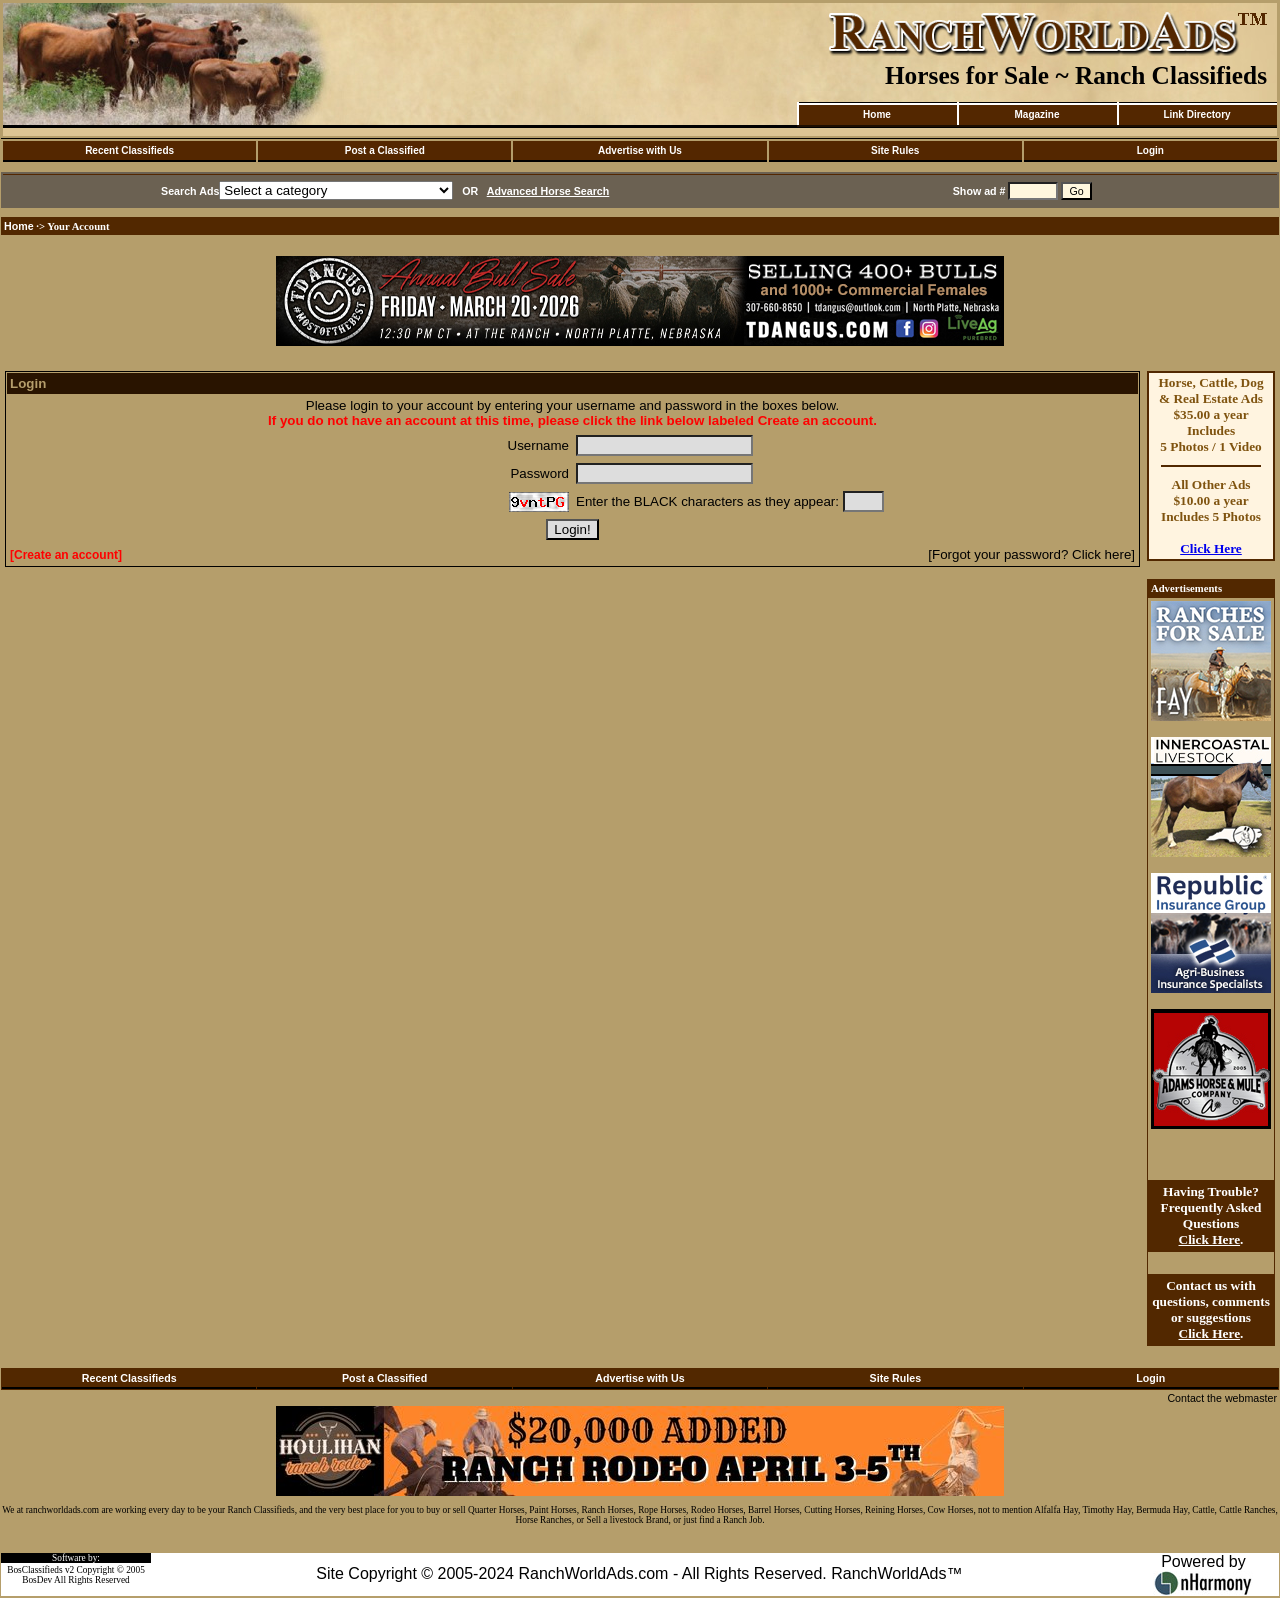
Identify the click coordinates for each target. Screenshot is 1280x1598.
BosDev (37, 1580)
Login (1150, 150)
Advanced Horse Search (548, 191)
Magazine (1036, 114)
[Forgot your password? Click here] (1031, 554)
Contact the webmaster (1222, 1398)
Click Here (1211, 548)
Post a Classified (385, 150)
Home (877, 114)
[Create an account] (66, 555)
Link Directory (1196, 114)
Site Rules (895, 150)
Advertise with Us (640, 150)
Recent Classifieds (129, 150)
